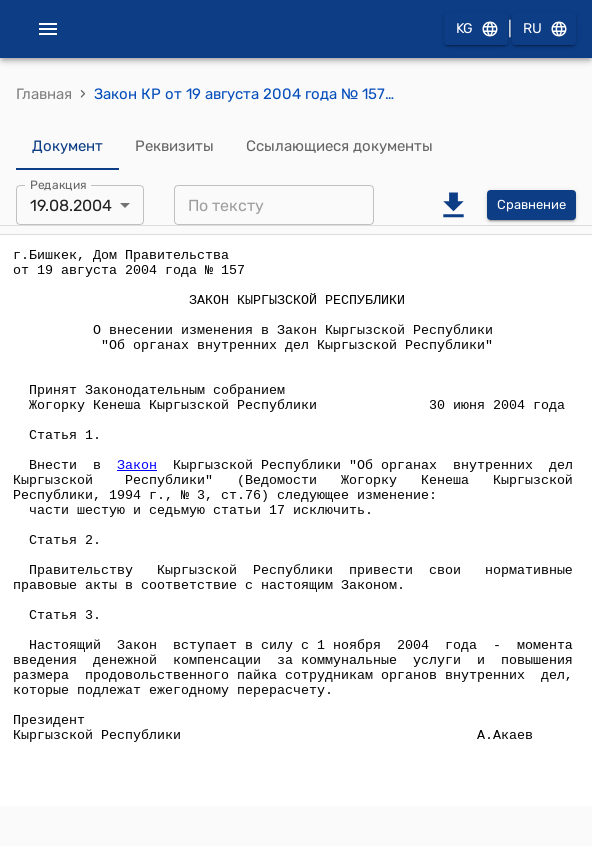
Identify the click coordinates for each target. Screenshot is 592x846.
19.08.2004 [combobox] (71, 205)
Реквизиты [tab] (174, 146)
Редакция (58, 185)
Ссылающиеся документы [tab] (339, 146)
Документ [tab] (67, 146)
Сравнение (531, 205)
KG (476, 29)
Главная (44, 94)
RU (544, 29)
